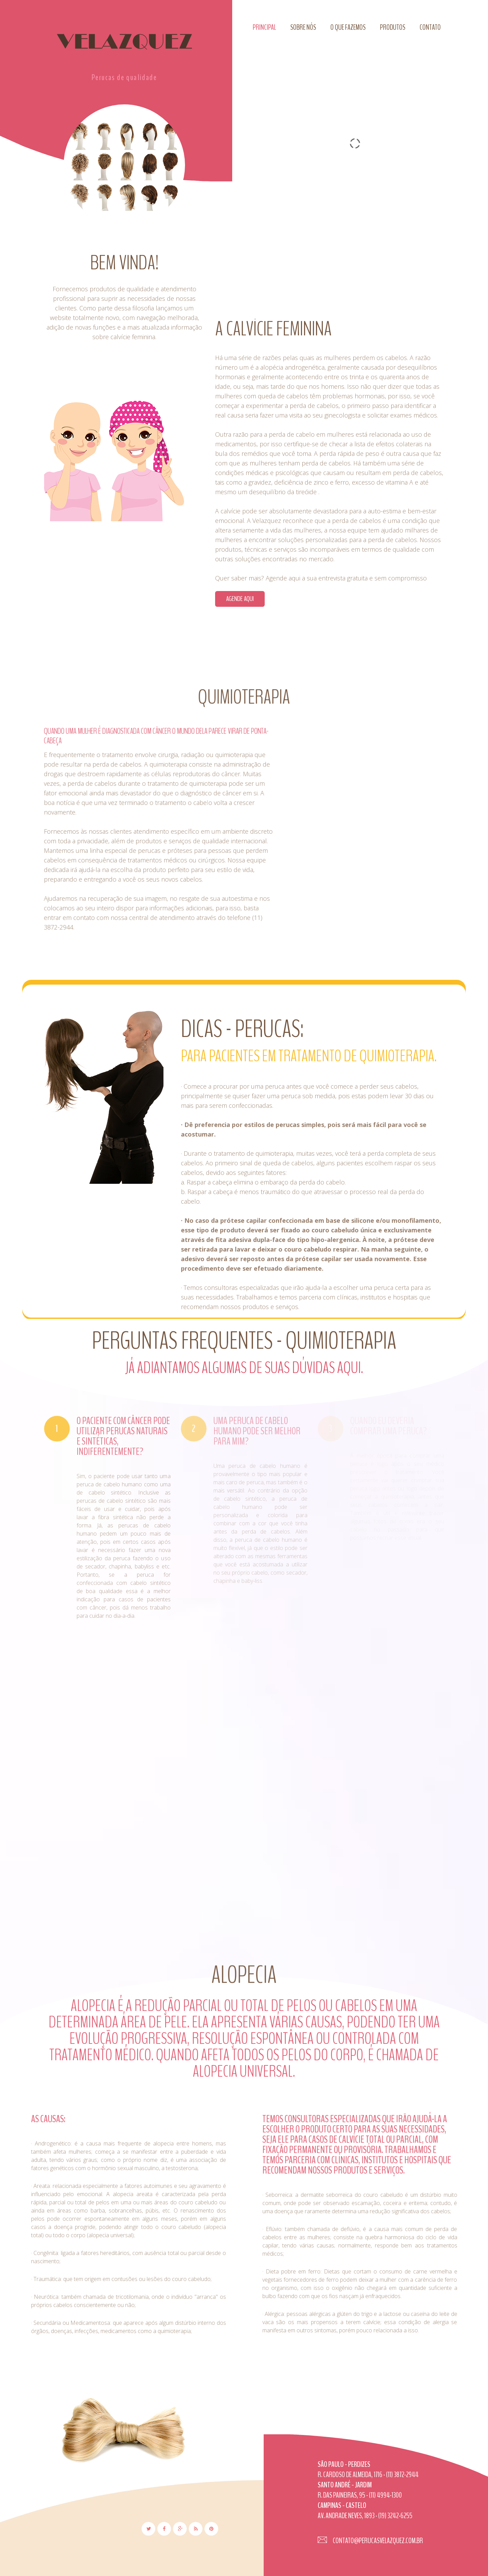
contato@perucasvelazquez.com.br (377, 2541)
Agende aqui (253, 598)
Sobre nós (303, 27)
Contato (430, 27)
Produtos (392, 27)
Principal (264, 27)
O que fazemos (348, 27)
